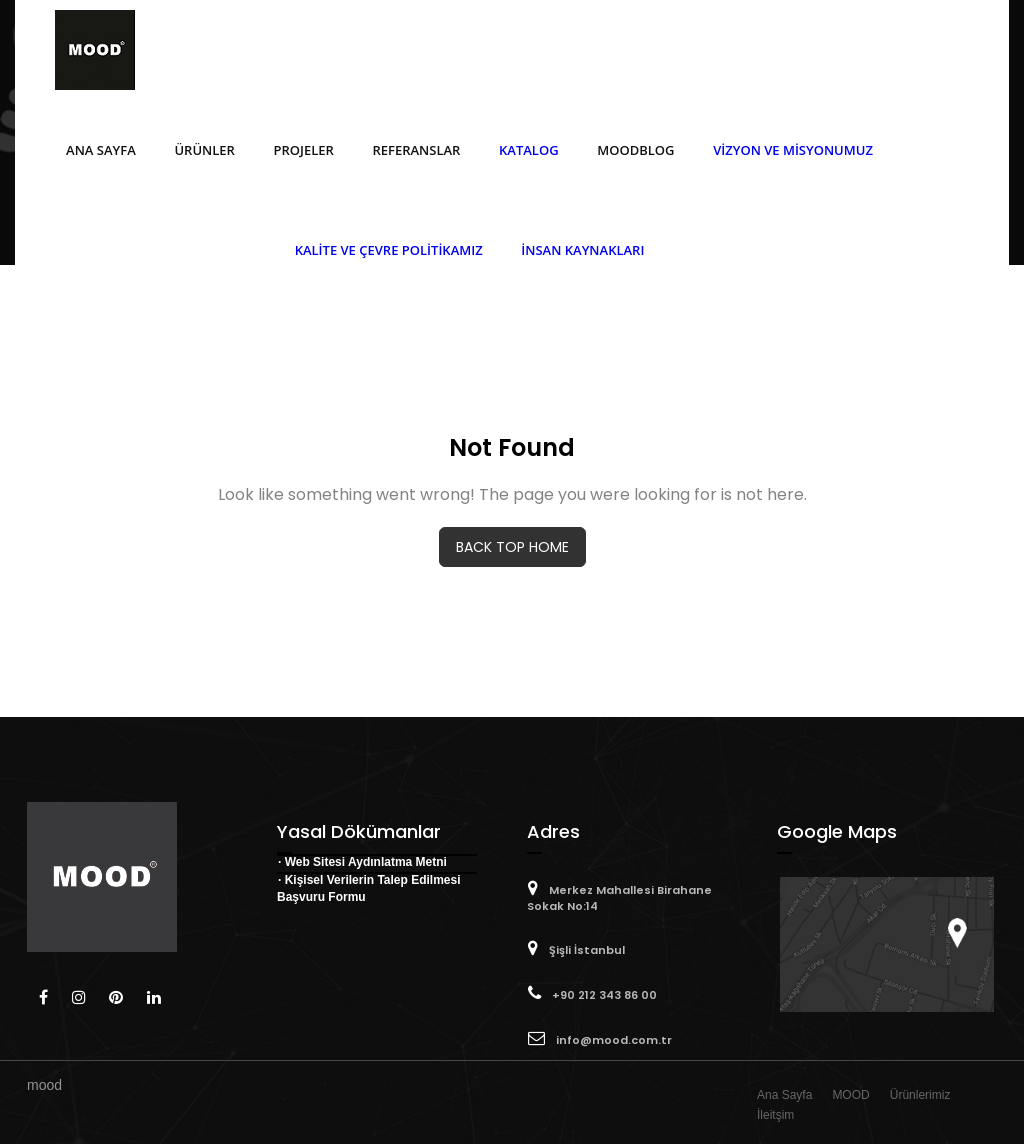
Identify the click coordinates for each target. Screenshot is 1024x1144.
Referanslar (416, 150)
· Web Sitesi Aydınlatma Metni (362, 862)
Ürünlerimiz (920, 1095)
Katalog (529, 150)
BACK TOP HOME (512, 547)
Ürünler (204, 150)
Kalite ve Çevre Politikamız (389, 250)
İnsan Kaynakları (582, 250)
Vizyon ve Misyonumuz (793, 150)
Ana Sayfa (101, 150)
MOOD (850, 1095)
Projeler (304, 150)
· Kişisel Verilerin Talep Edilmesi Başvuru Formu (369, 888)
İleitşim (775, 1115)
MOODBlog (635, 150)
